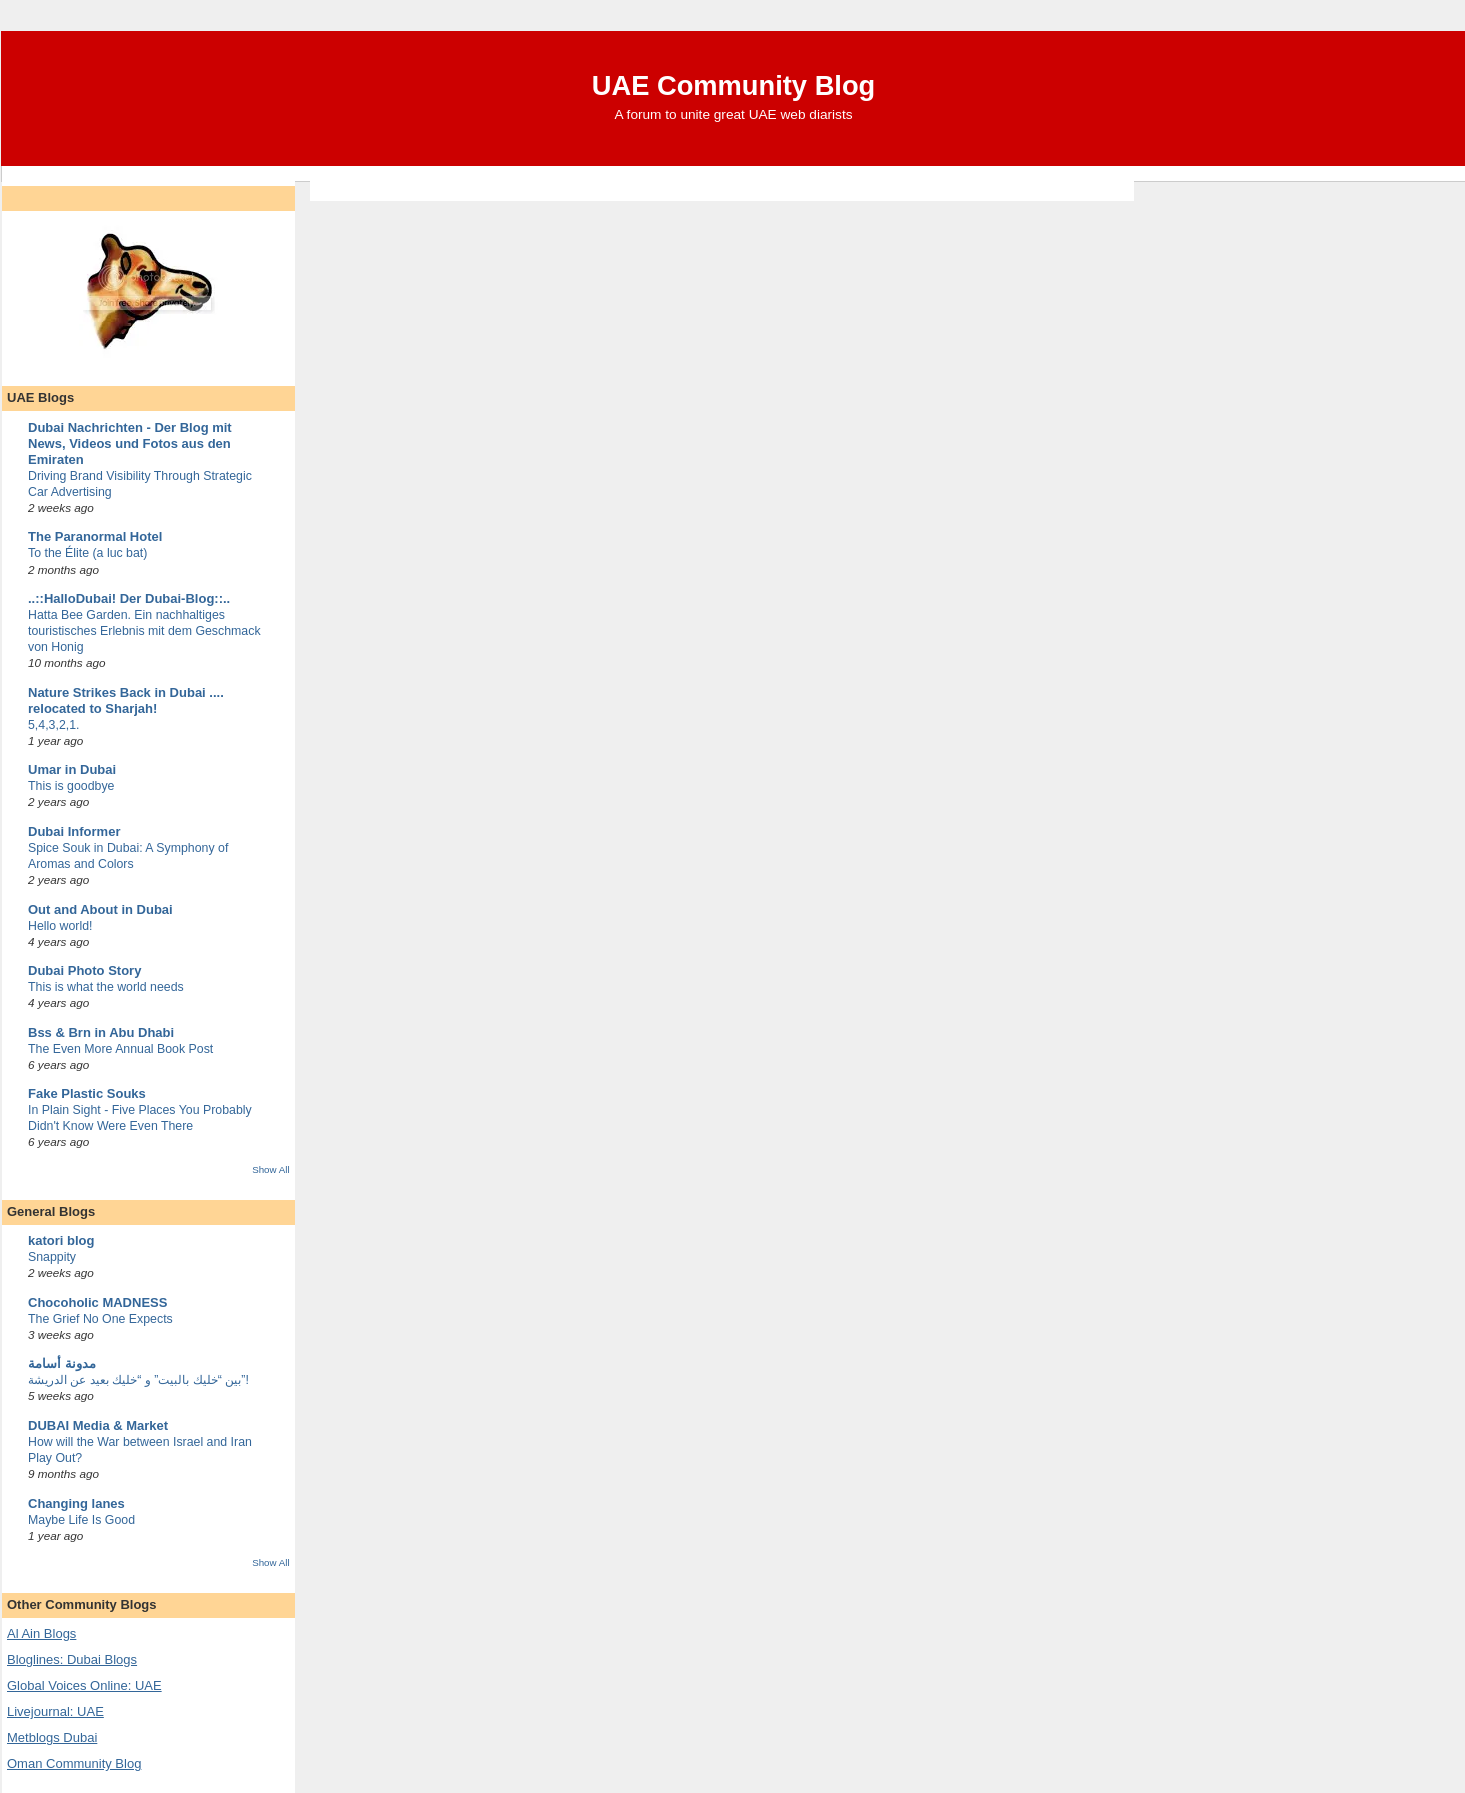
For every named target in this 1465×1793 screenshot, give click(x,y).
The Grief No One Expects (100, 1319)
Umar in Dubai (72, 769)
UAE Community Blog (734, 85)
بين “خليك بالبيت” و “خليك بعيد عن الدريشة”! (138, 1380)
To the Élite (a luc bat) (87, 553)
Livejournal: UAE (55, 1711)
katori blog (61, 1240)
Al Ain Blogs (41, 1633)
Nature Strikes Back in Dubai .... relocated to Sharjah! (126, 700)
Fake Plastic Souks (87, 1093)
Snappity (52, 1257)
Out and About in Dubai (100, 909)
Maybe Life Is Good (81, 1520)
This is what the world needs (106, 987)
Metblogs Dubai (52, 1737)
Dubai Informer (74, 831)
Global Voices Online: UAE (84, 1685)
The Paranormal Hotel (95, 536)
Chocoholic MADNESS (97, 1302)
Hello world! (60, 926)
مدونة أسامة (62, 1363)
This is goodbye (71, 786)
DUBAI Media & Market (98, 1425)
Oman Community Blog (74, 1763)
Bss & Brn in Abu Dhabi (101, 1032)
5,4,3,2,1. (53, 725)
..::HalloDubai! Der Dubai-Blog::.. (129, 598)
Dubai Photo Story (84, 970)
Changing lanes (76, 1503)
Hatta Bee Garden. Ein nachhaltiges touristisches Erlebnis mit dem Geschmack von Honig (144, 631)
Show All (270, 1169)
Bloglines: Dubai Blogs (72, 1659)
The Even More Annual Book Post (120, 1049)
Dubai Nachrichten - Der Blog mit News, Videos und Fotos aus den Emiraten (130, 443)
